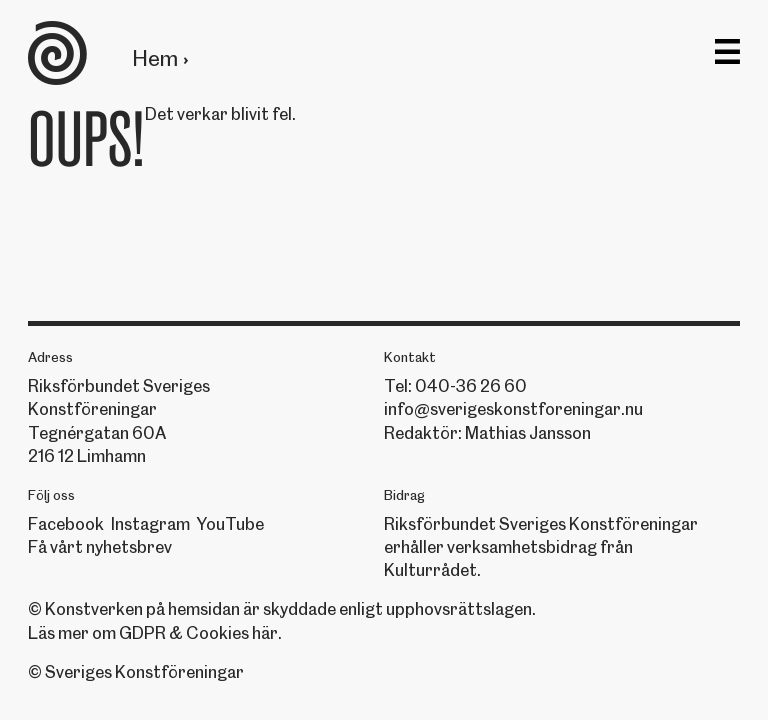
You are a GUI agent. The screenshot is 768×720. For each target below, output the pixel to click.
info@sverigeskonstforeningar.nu (513, 409)
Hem (155, 58)
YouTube (230, 524)
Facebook (66, 524)
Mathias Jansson (528, 433)
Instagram (150, 524)
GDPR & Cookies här (198, 633)
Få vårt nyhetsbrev (100, 547)
